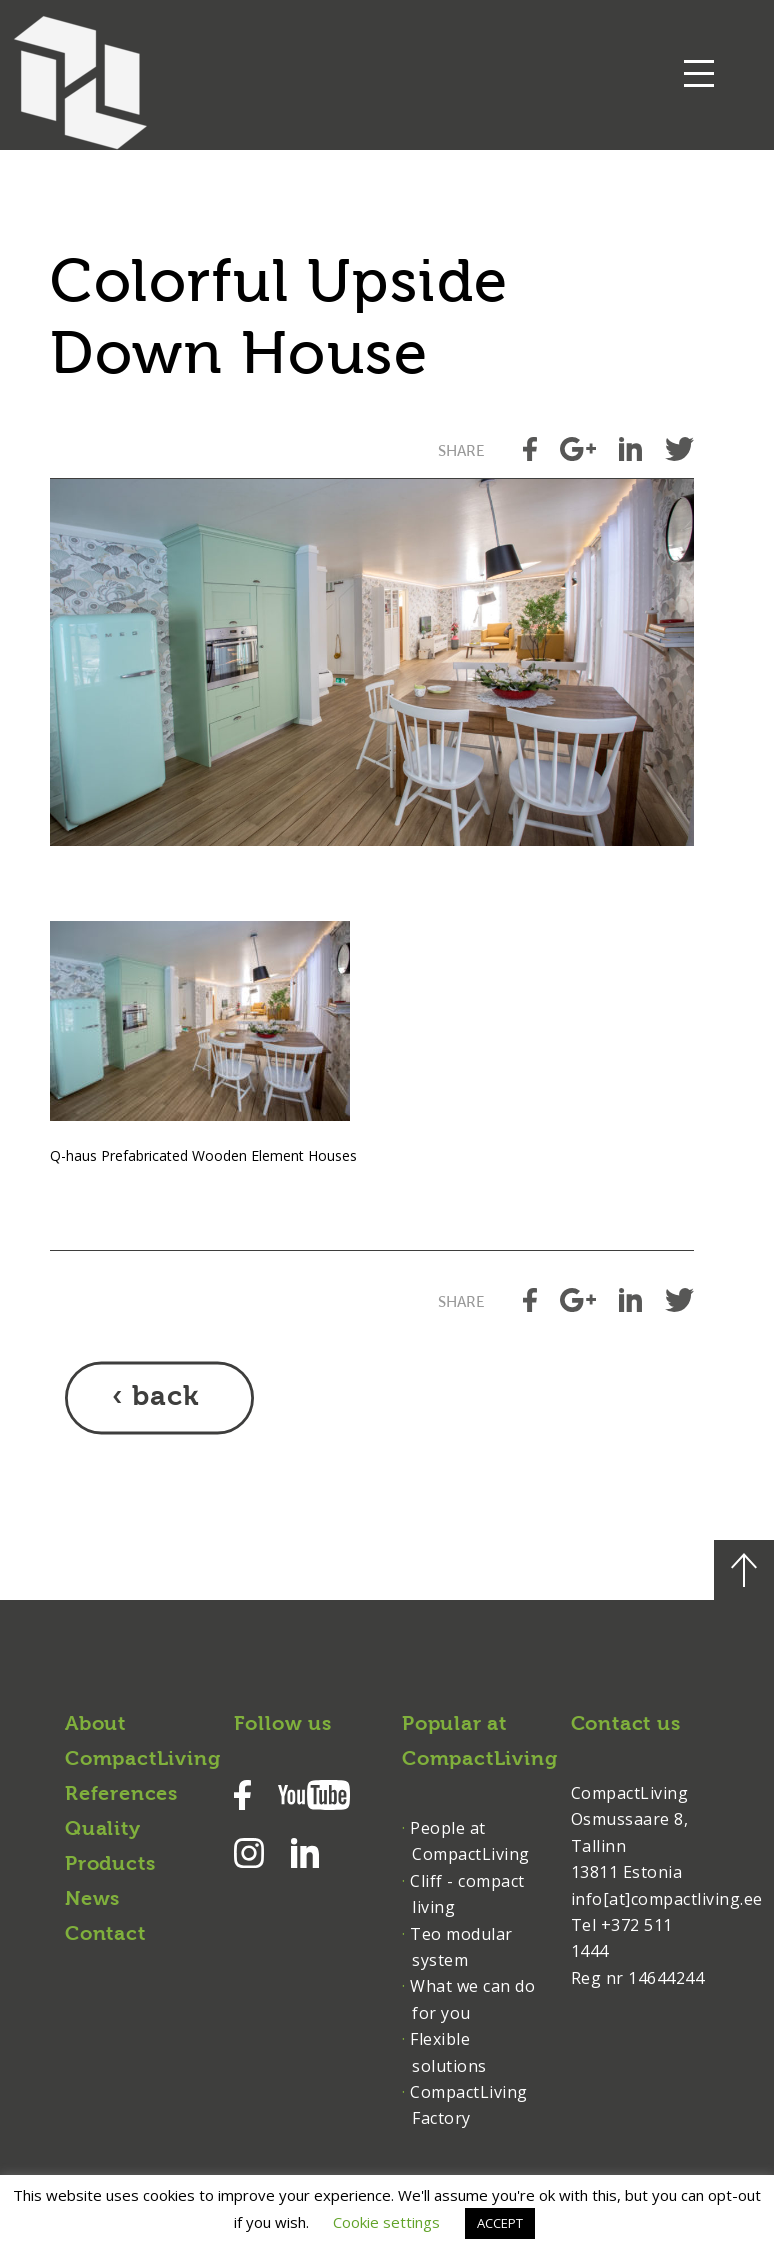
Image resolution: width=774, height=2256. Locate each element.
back (165, 1398)
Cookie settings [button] (386, 2222)
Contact (105, 1935)
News (92, 1900)
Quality (103, 1830)
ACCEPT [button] (500, 2223)
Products (110, 1865)
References (121, 1795)
